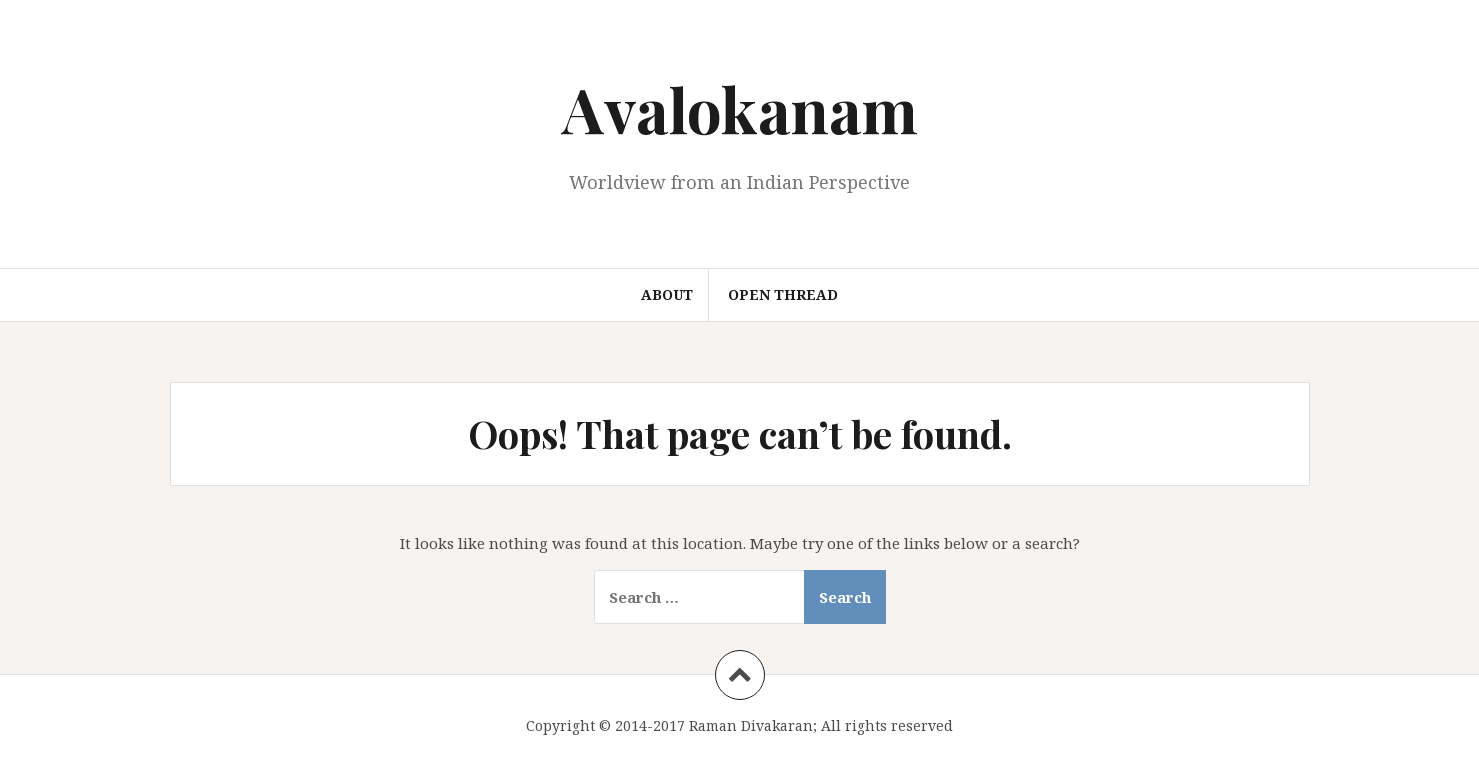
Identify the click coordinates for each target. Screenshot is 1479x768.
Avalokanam (740, 108)
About (667, 294)
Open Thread (783, 294)
